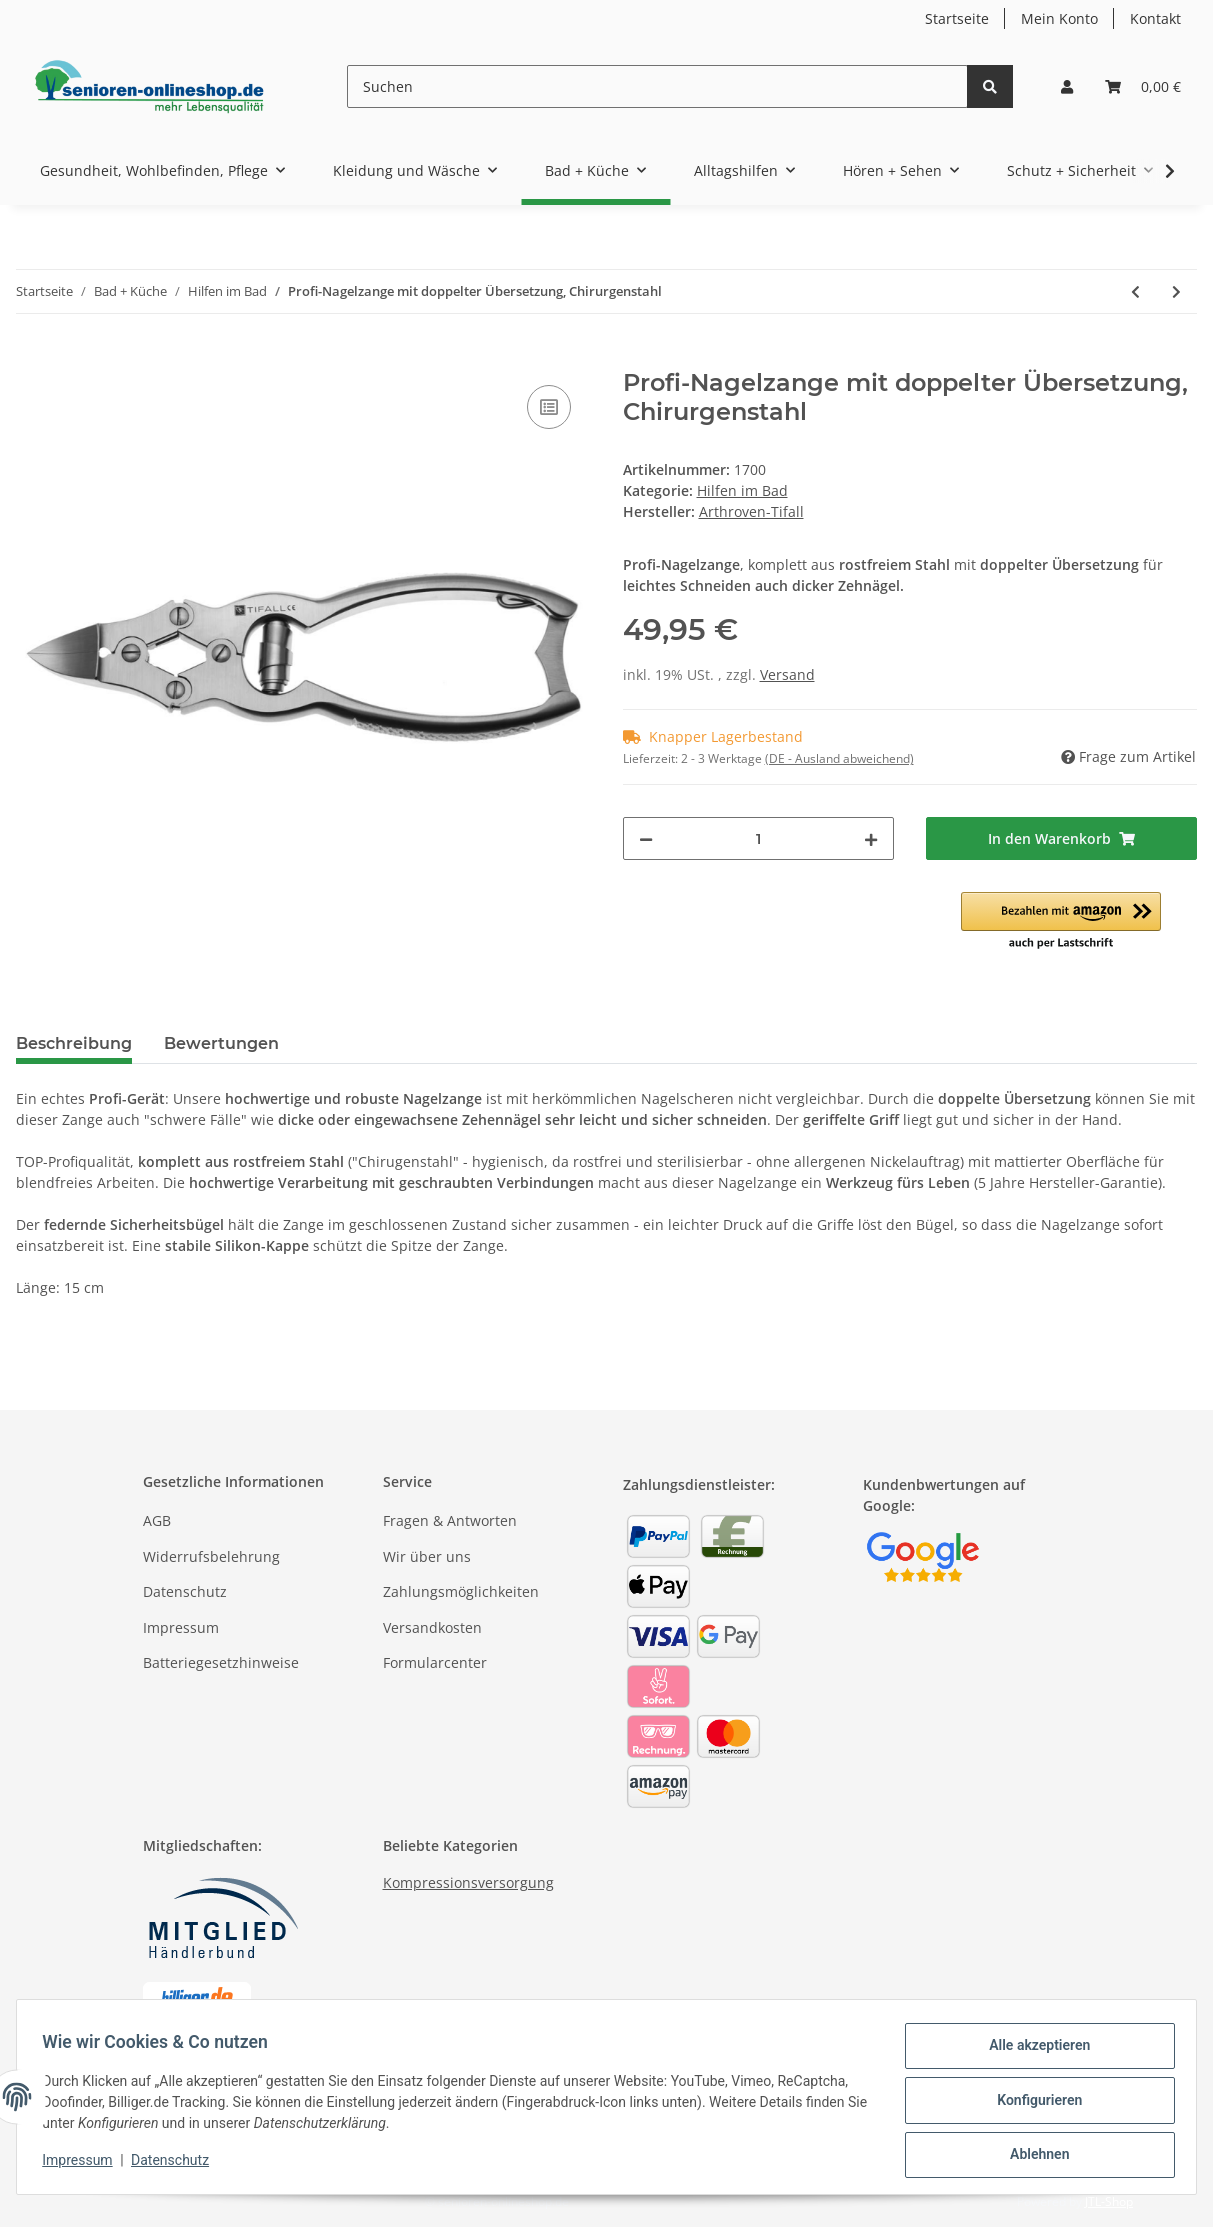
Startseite (957, 18)
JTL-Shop (1109, 2201)
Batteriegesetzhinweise (221, 1662)
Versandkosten (432, 1627)
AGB (157, 1520)
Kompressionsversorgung (468, 1882)
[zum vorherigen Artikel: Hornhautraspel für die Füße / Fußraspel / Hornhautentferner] (1135, 291)
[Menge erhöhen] (871, 838)
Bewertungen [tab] (221, 1043)
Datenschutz (185, 1591)
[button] (1067, 86)
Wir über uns (427, 1556)
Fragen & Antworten (450, 1520)
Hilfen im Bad (742, 490)
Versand (787, 674)
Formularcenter (435, 1662)
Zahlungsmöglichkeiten (461, 1591)
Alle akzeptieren (1032, 2052)
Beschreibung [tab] (74, 1043)
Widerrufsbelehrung (211, 1556)
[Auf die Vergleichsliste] (549, 407)
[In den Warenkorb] (32, 358)
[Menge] (758, 838)
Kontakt (1155, 18)
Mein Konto (1059, 18)
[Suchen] (657, 86)
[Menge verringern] (646, 838)
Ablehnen (1032, 2156)
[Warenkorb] (1143, 86)
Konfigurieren (1032, 2104)
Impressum (181, 1627)
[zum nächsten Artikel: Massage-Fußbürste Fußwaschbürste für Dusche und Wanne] (1176, 291)
